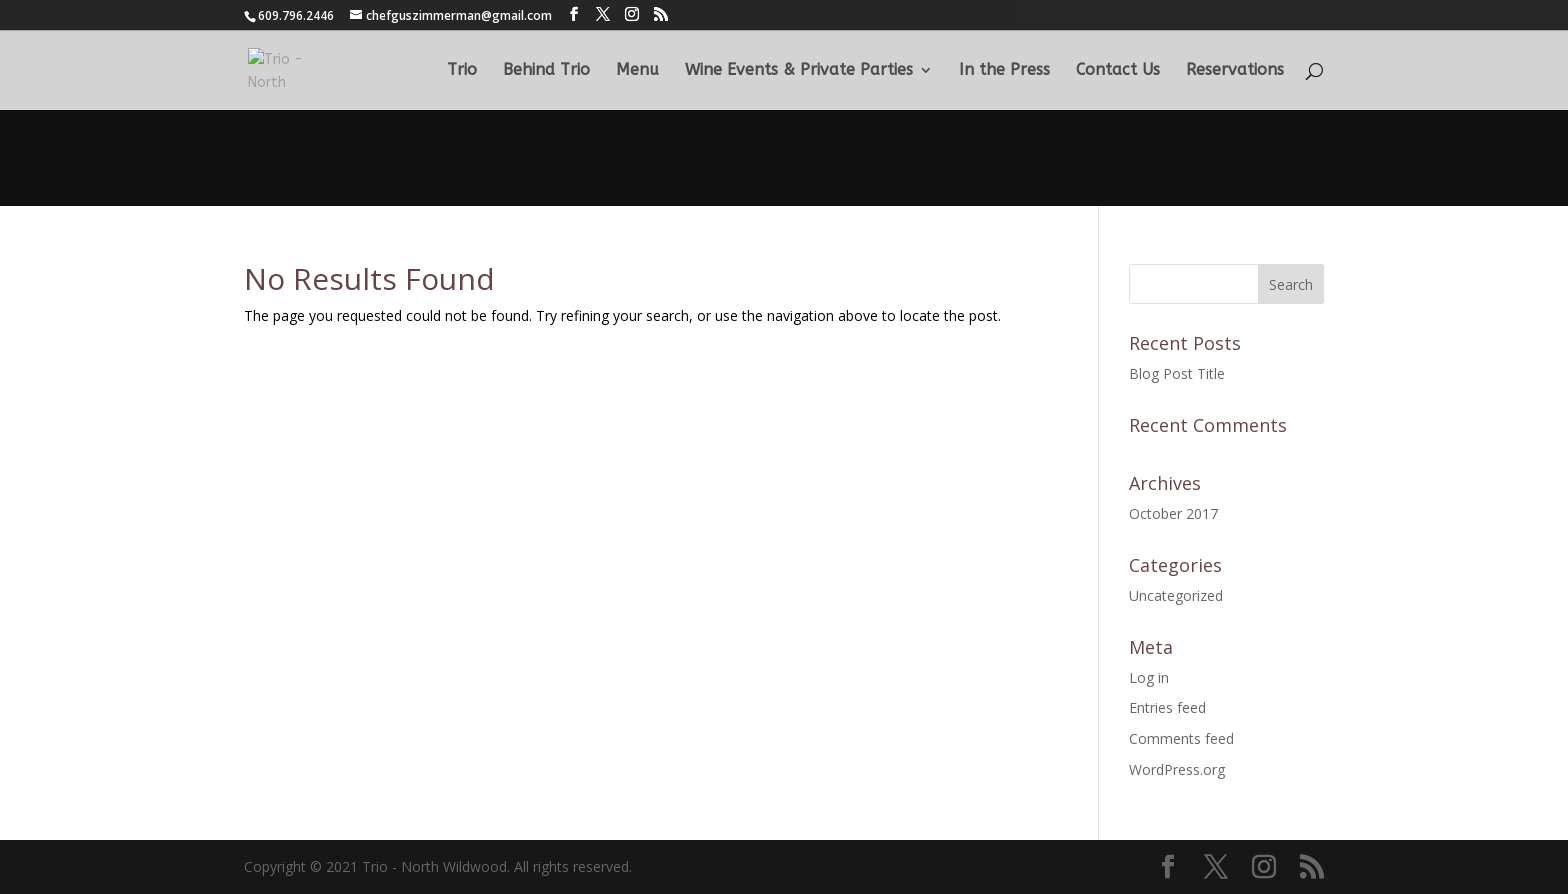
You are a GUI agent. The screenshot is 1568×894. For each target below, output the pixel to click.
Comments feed (1181, 738)
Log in (1149, 677)
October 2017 (1173, 513)
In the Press (1004, 71)
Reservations (1235, 71)
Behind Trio (546, 71)
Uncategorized (1176, 595)
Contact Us (1118, 71)
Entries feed (1167, 707)
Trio (462, 71)
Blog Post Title (1177, 373)
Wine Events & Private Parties (799, 71)
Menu (637, 71)
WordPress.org (1177, 769)
